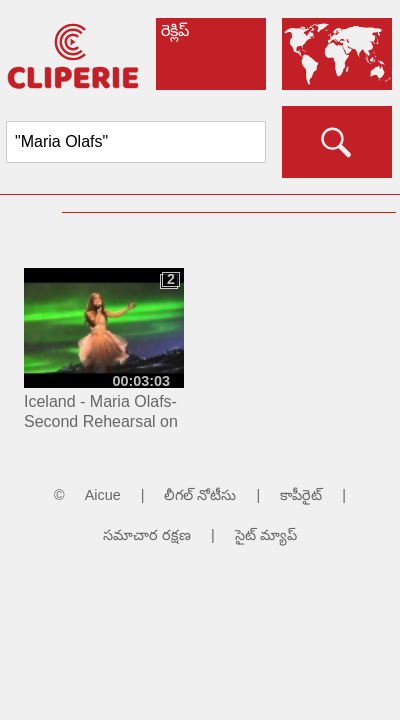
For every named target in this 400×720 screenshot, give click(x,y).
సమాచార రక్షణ (147, 535)
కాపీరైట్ (301, 495)
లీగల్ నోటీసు (200, 495)
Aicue (103, 495)
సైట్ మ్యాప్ (266, 535)
